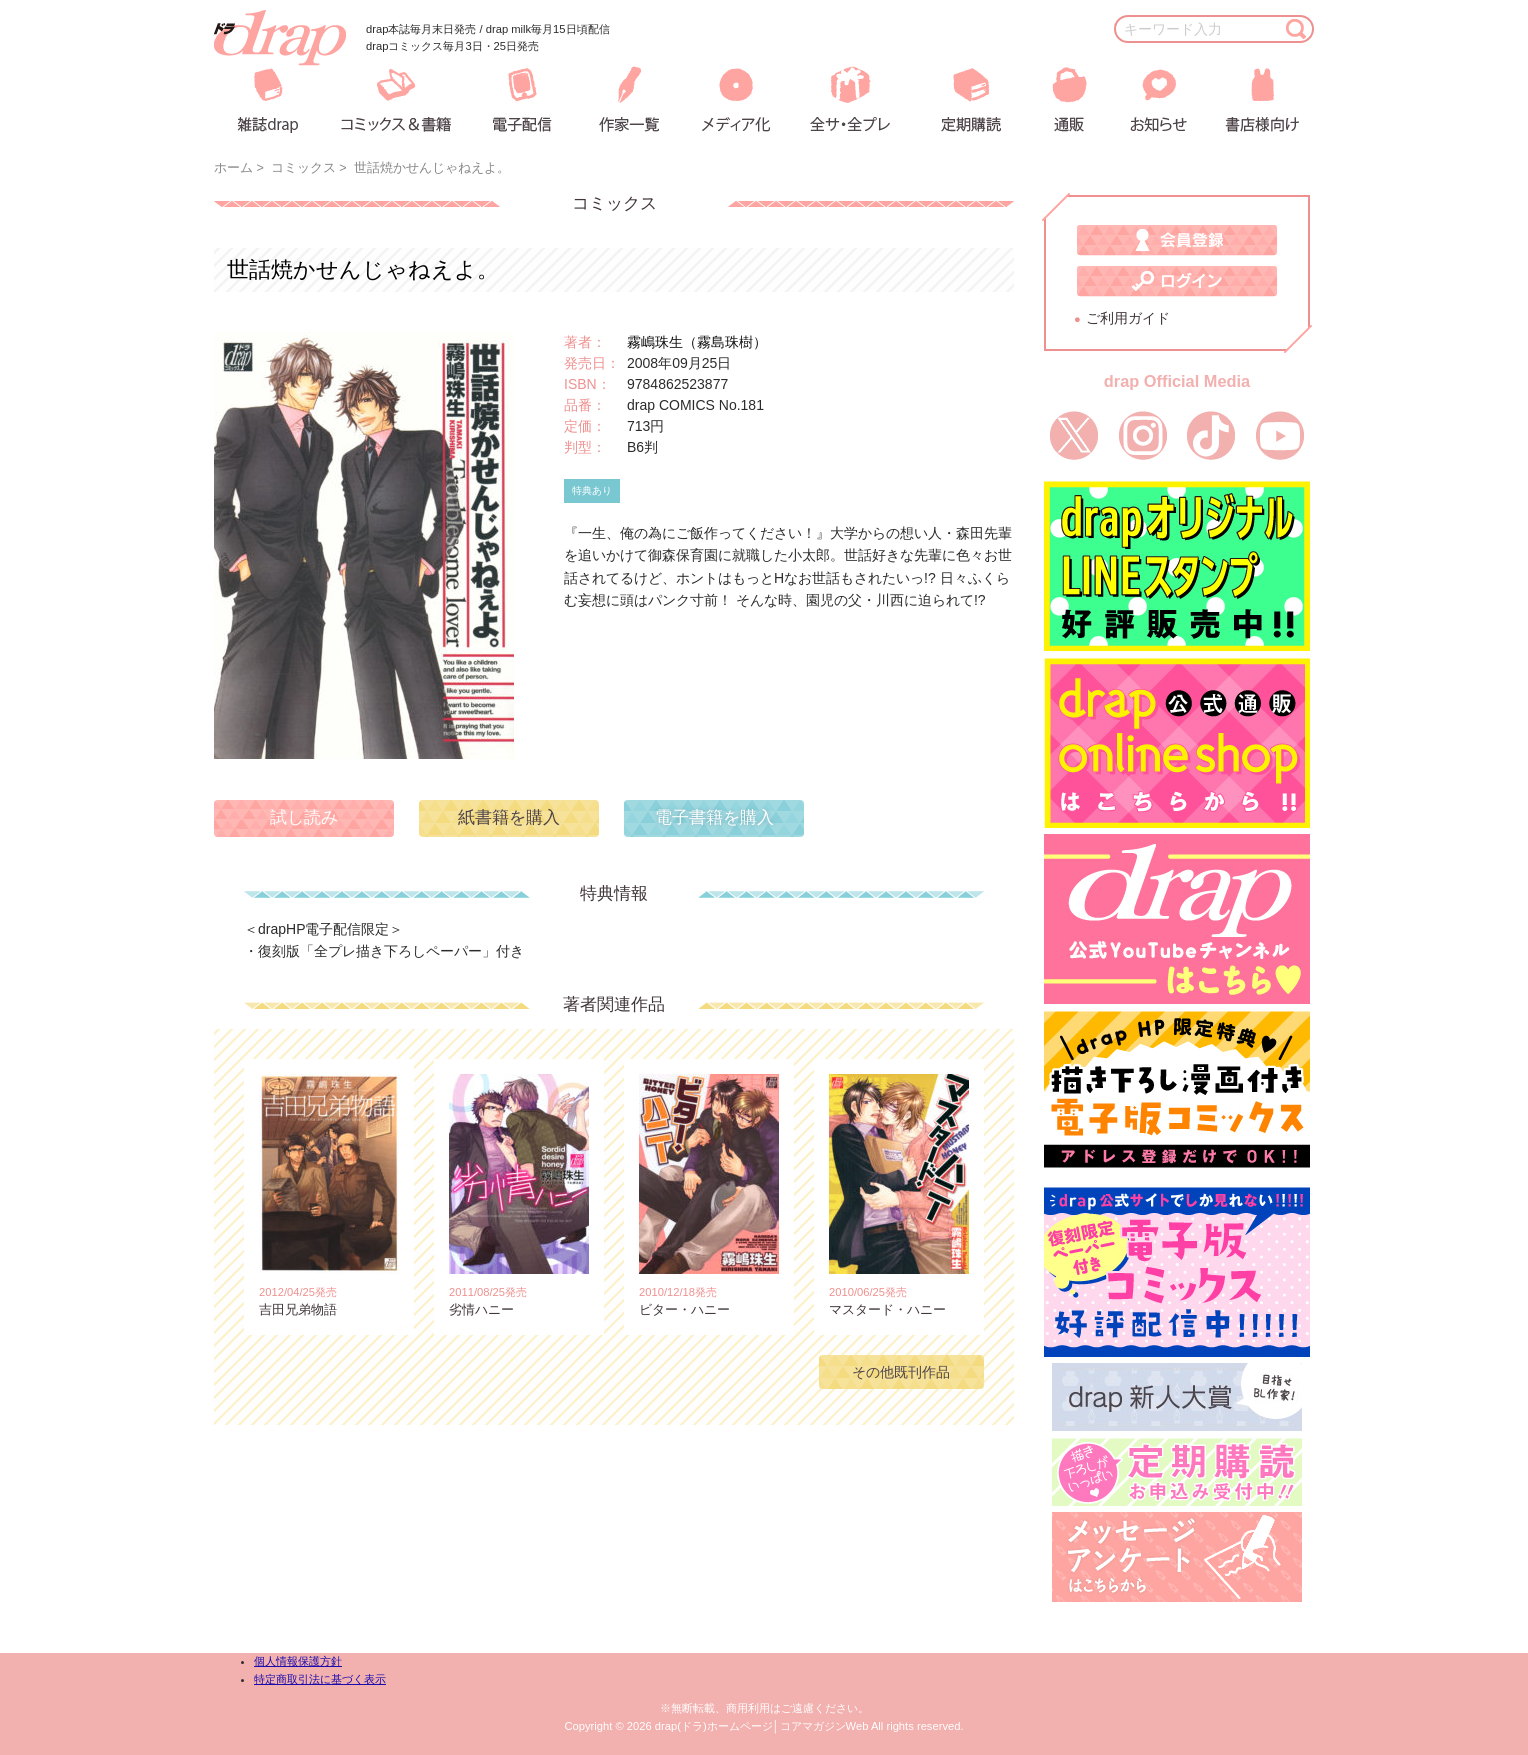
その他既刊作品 (901, 1372)
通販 (1055, 99)
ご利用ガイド (1128, 318)
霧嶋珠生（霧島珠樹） (697, 342)
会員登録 (1177, 240)
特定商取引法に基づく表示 (320, 1679)
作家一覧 (626, 99)
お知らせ (1143, 99)
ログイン (1177, 281)
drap (280, 38)
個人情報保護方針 (298, 1661)
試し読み (304, 817)
